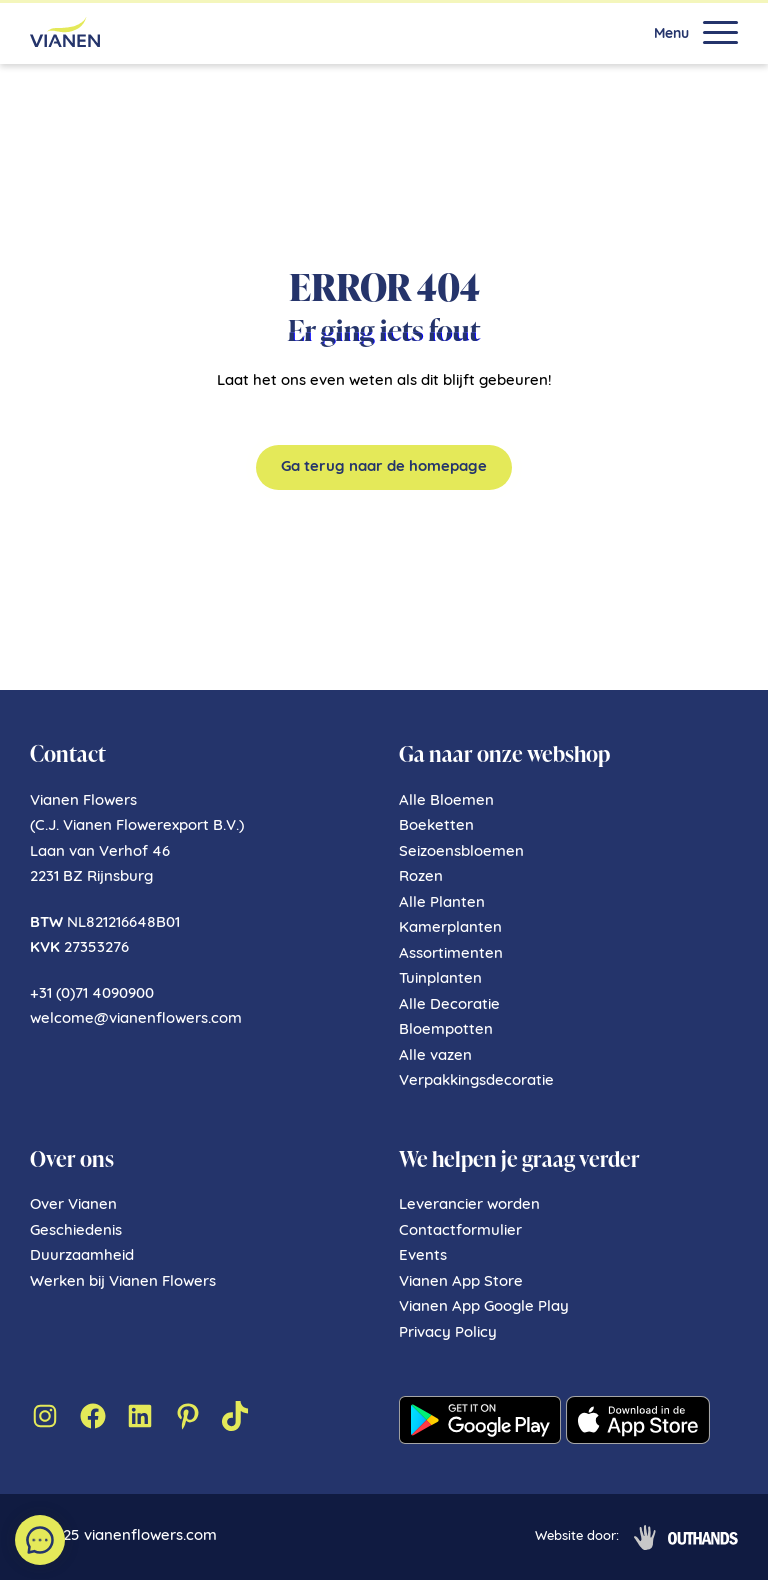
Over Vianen (73, 1205)
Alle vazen (435, 1056)
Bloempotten (446, 1030)
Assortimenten (451, 954)
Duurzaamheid (82, 1256)
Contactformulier (460, 1231)
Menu (671, 35)
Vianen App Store (461, 1282)
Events (423, 1256)
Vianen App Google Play (484, 1307)
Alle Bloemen (446, 801)
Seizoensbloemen (461, 852)
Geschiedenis (76, 1231)
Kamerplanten (450, 928)
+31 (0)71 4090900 (92, 994)
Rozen (421, 877)
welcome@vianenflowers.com (136, 1019)
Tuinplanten (440, 979)
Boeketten (436, 826)
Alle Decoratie (449, 1005)
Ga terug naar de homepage (384, 467)
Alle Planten (442, 903)
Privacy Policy (448, 1333)
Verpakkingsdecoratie (476, 1081)
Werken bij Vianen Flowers (123, 1282)
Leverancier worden (469, 1205)
